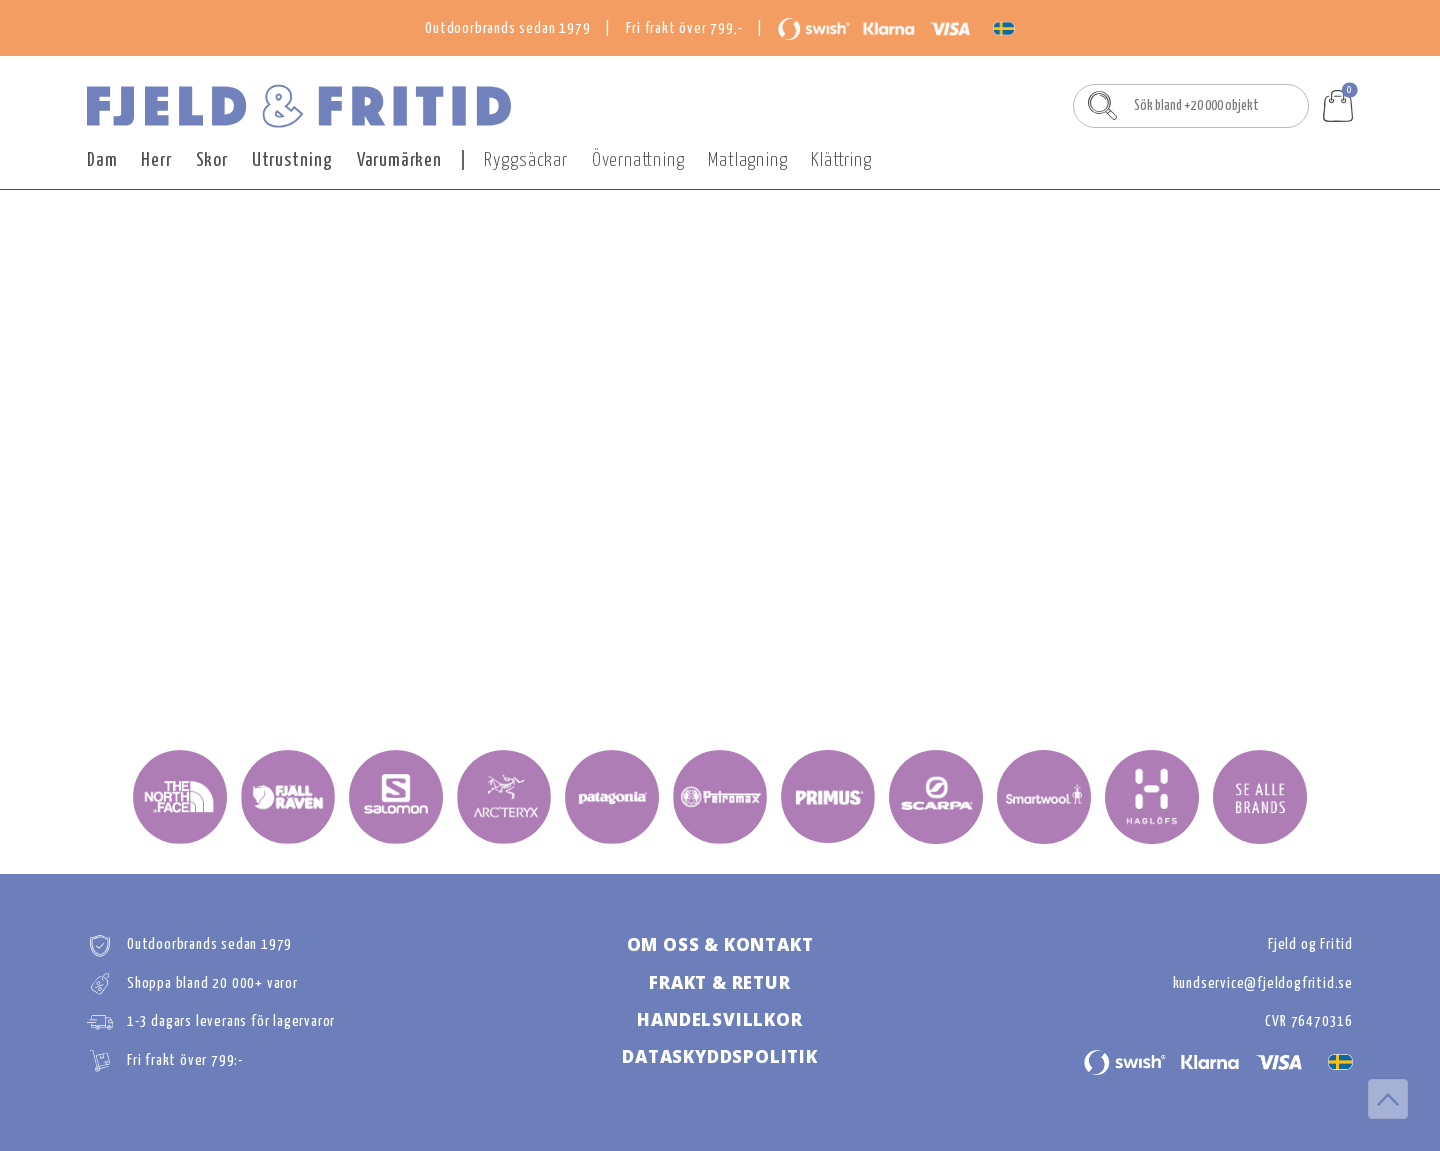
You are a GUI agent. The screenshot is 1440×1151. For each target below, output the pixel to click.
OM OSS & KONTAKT (720, 944)
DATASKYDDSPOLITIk (720, 1056)
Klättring (841, 160)
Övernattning (638, 160)
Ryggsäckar (526, 160)
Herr (156, 160)
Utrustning (292, 160)
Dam (102, 160)
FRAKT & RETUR (719, 982)
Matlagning (747, 160)
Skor (212, 160)
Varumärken (399, 160)
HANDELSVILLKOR (719, 1019)
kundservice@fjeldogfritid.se (1263, 983)
